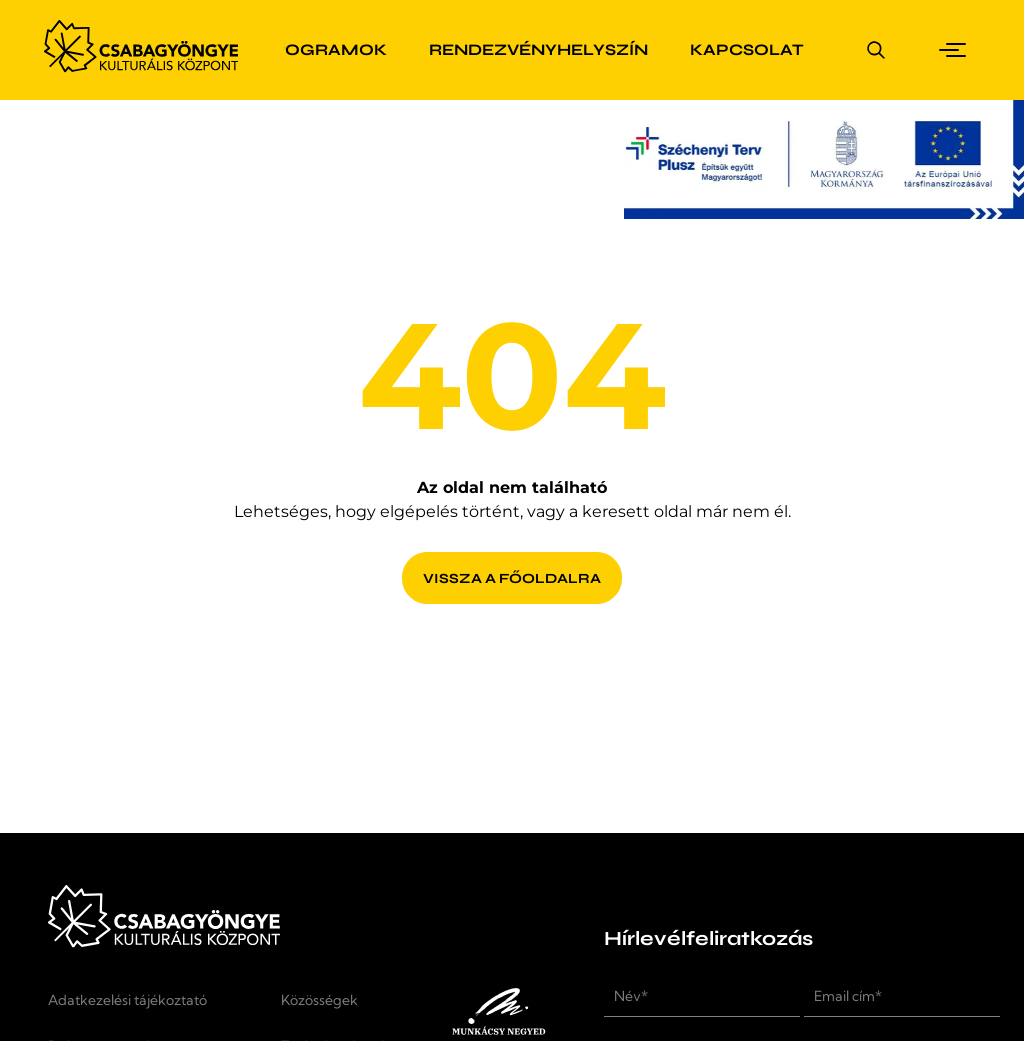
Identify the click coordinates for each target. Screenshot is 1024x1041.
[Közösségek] (335, 1010)
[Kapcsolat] (747, 49)
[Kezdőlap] (141, 67)
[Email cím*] (902, 996)
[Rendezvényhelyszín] (538, 49)
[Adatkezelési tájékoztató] (148, 1010)
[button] (956, 50)
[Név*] (702, 996)
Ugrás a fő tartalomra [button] (94, 11)
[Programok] (323, 49)
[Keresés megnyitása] (876, 50)
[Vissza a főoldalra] (512, 565)
